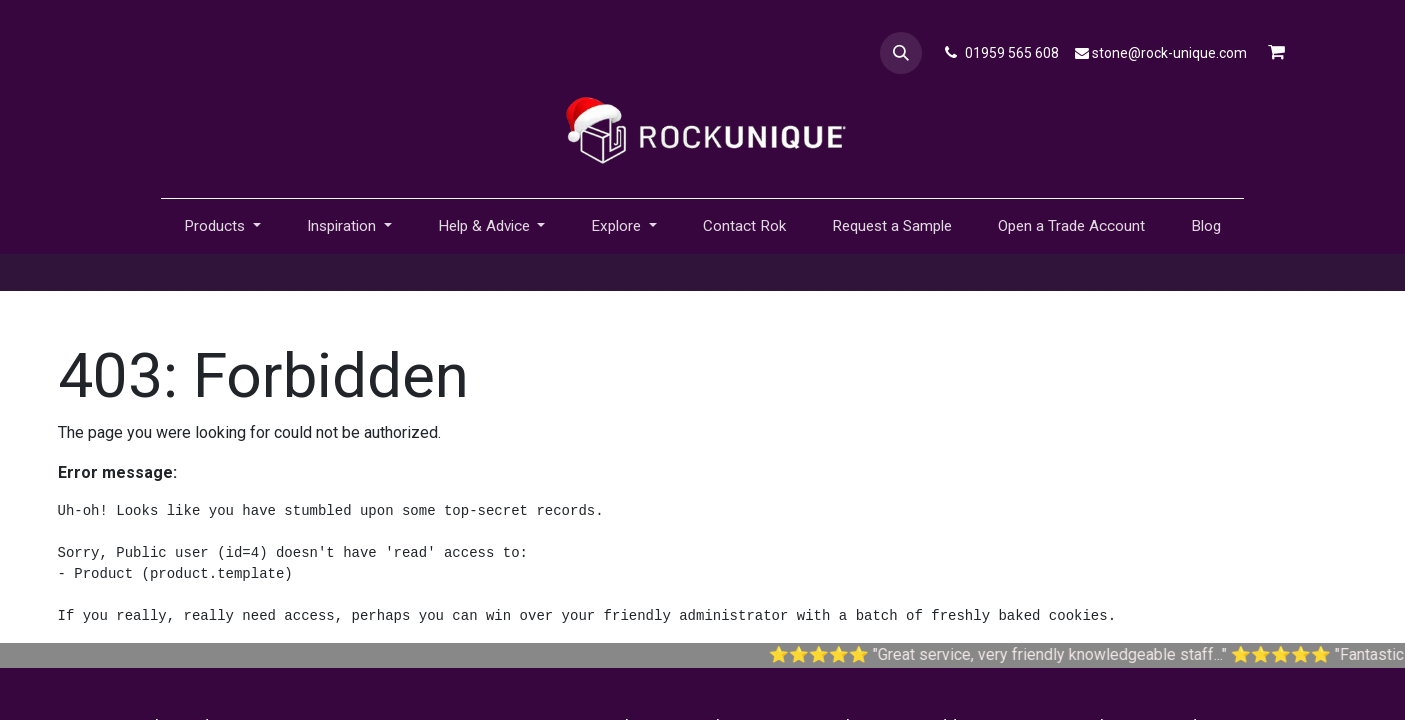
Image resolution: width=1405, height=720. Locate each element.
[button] (901, 53)
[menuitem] (744, 226)
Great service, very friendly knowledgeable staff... (1069, 654)
